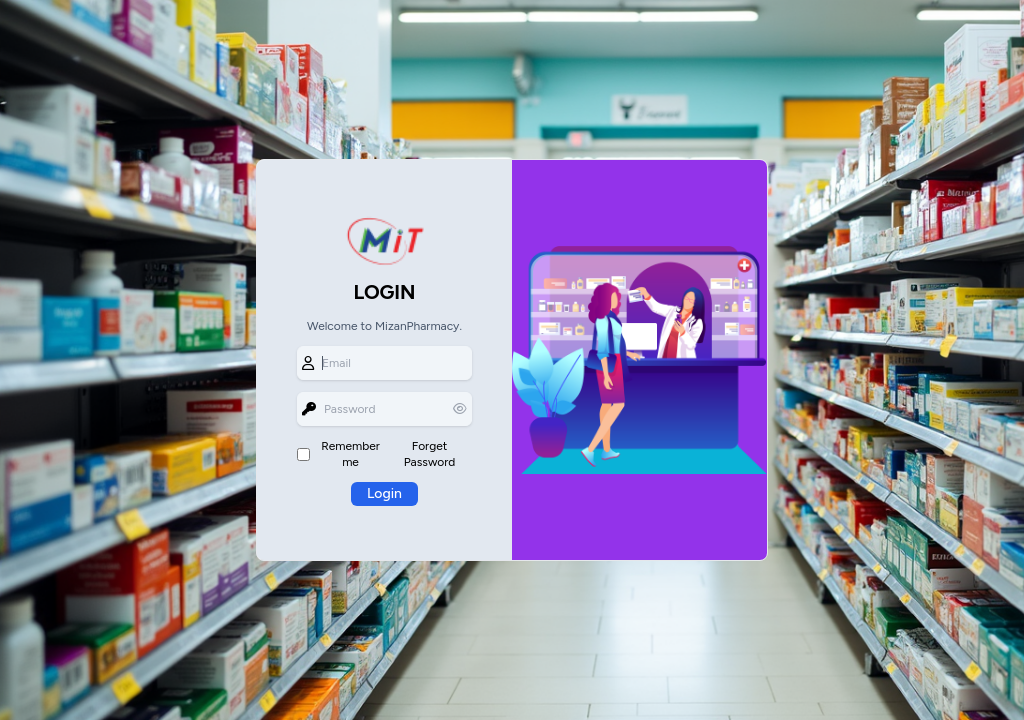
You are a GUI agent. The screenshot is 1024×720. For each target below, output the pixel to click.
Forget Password (429, 454)
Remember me (350, 454)
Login (384, 493)
